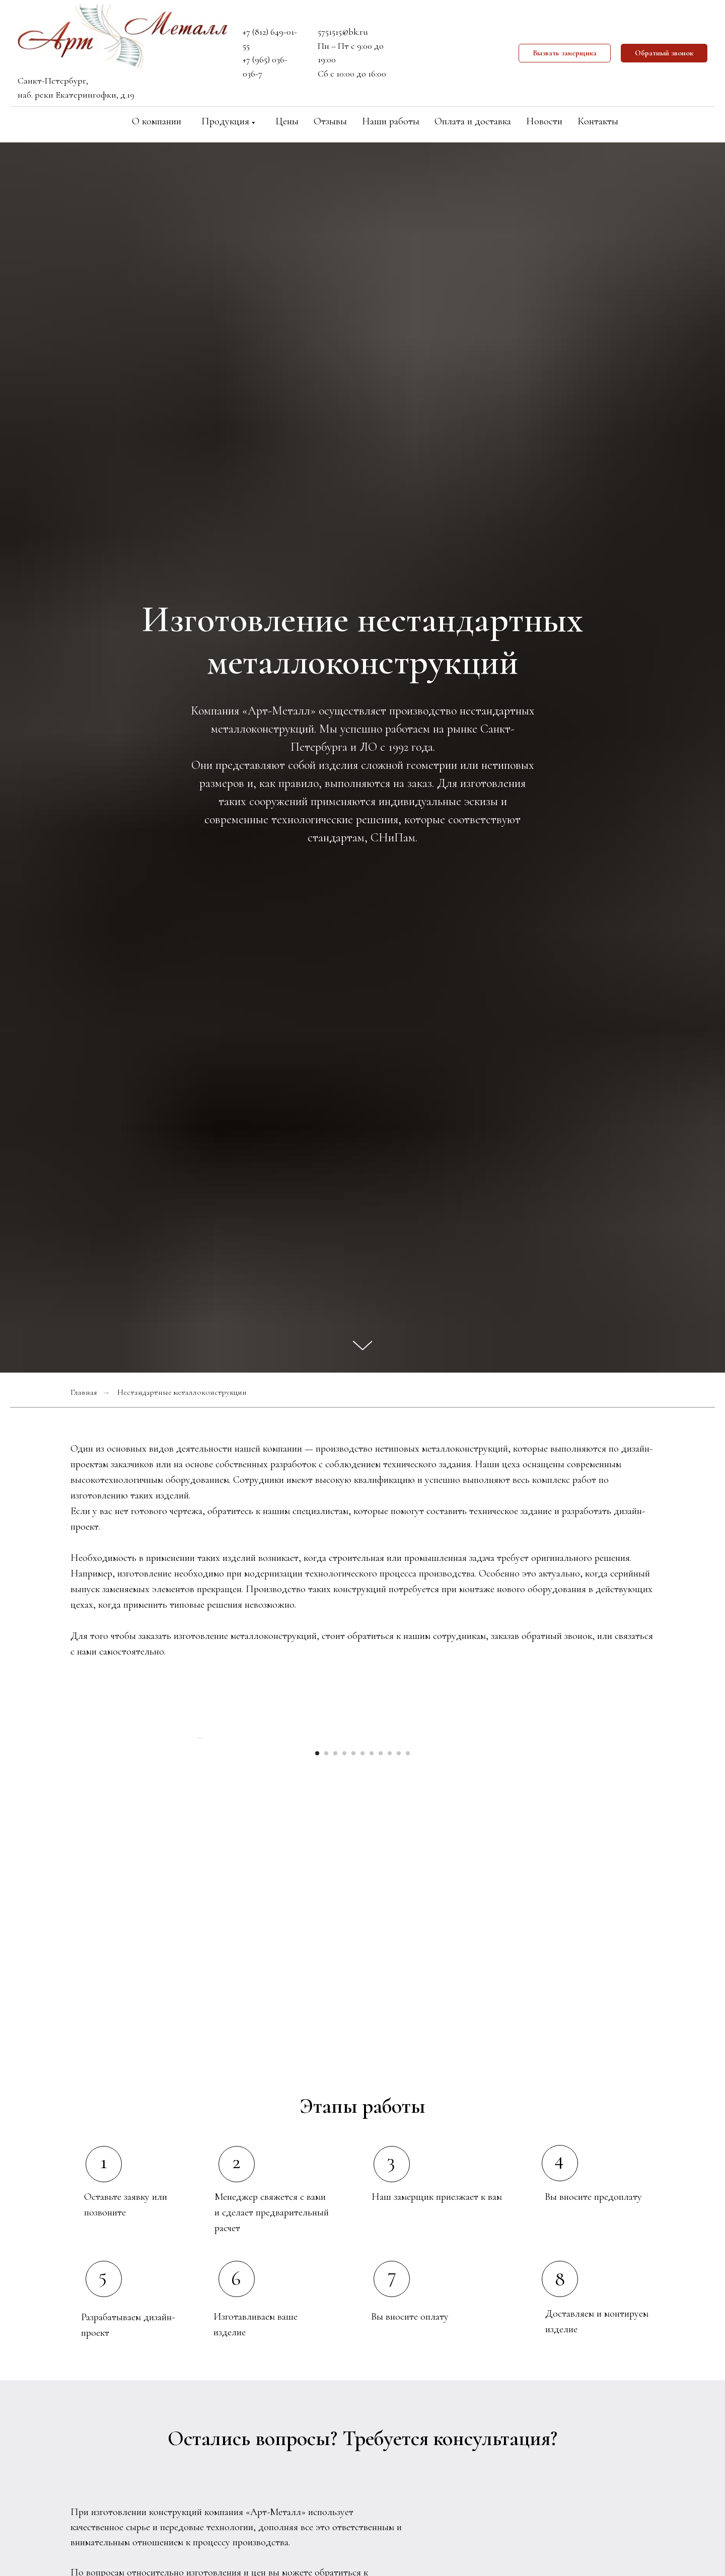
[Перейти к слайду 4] (344, 1929)
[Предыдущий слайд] (196, 1825)
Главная (83, 1392)
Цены (287, 121)
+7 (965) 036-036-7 (265, 66)
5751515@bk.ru (343, 31)
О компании (156, 121)
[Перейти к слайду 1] (317, 1929)
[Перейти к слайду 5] (353, 1929)
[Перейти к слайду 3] (335, 1929)
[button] (565, 53)
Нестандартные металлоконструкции (182, 1392)
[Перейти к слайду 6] (362, 1929)
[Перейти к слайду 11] (408, 1929)
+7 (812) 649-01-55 (270, 38)
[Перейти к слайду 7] (372, 1929)
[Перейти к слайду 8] (381, 1929)
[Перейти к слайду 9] (390, 1929)
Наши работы (390, 121)
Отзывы (330, 121)
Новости (544, 121)
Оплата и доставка (472, 121)
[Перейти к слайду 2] (326, 1929)
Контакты (597, 121)
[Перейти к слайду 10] (399, 1929)
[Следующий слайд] (528, 1825)
